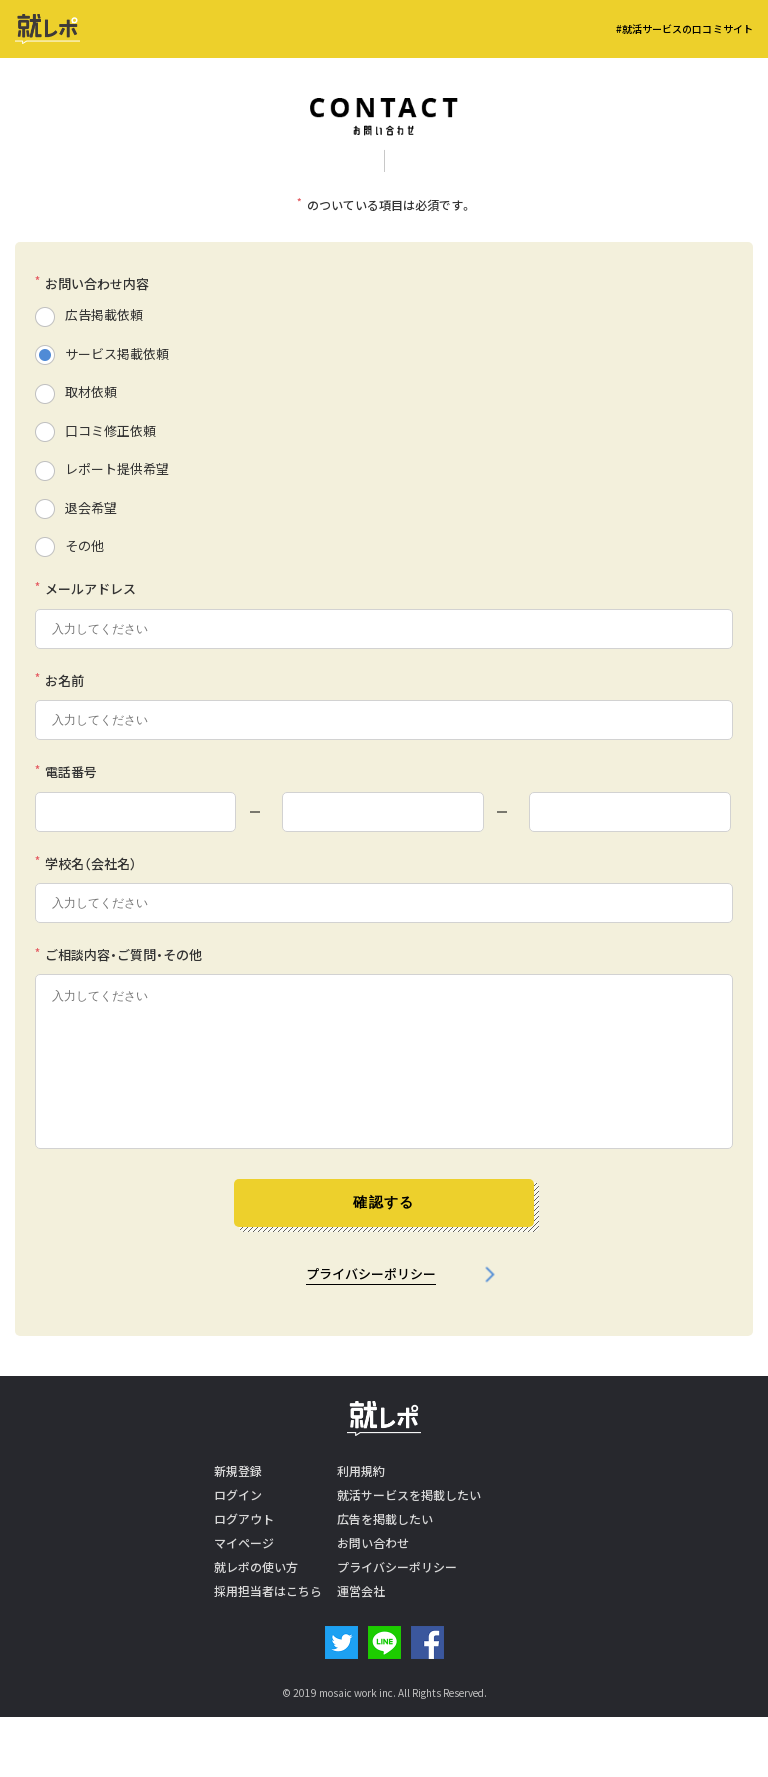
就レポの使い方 (256, 1567)
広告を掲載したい (385, 1519)
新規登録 (238, 1471)
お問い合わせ (373, 1543)
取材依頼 (91, 391)
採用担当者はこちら (268, 1591)
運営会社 (361, 1591)
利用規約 (361, 1471)
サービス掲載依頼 (117, 353)
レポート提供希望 (117, 468)
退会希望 (91, 507)
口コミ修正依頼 (110, 430)
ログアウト (244, 1519)
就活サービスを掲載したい (409, 1495)
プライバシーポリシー (371, 1273)
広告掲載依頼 (104, 314)
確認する (384, 1202)
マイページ (244, 1543)
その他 (84, 545)
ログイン (238, 1495)
